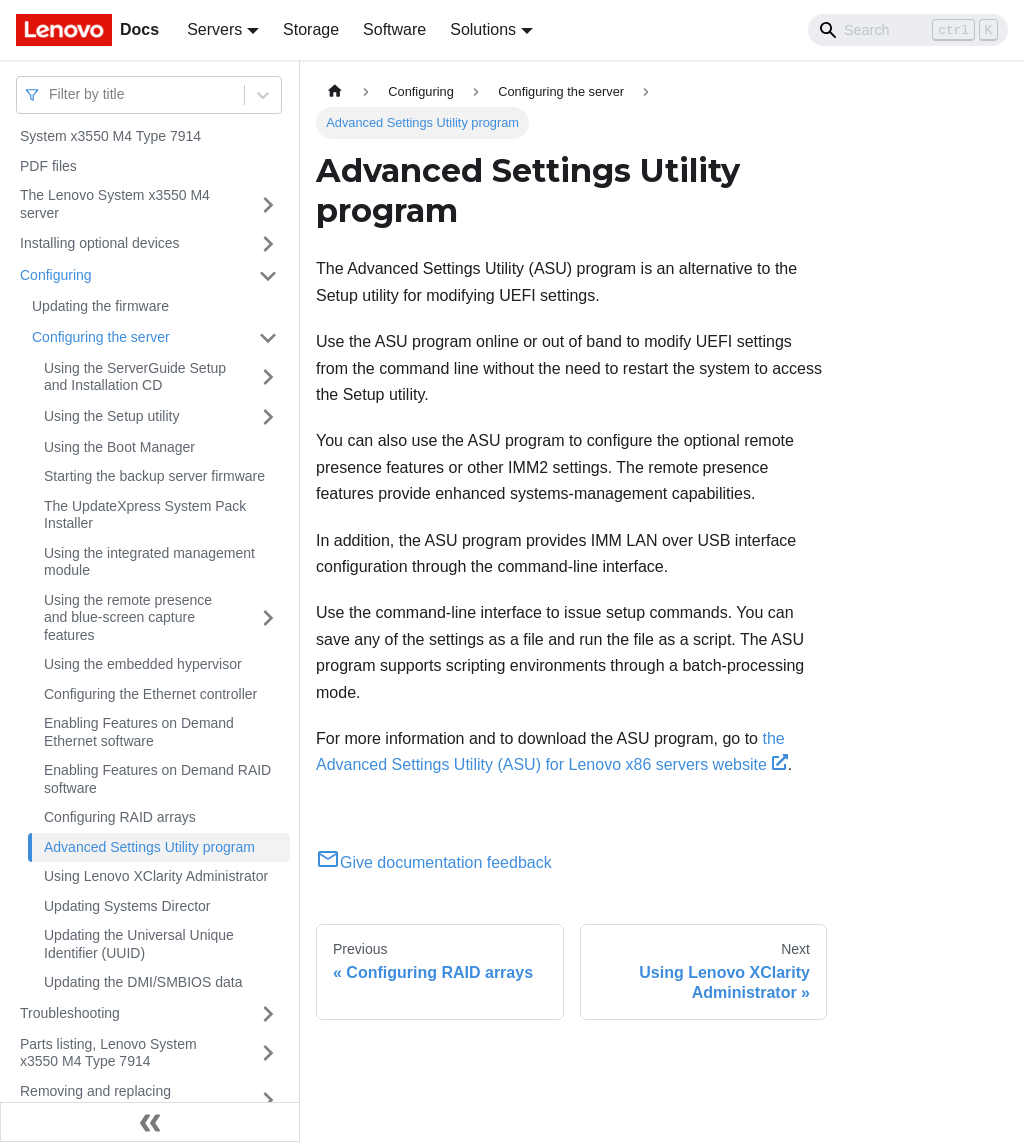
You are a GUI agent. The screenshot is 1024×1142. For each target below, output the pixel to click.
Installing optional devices (100, 243)
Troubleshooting (70, 1013)
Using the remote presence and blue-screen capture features (128, 617)
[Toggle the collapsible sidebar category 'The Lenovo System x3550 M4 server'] (268, 204)
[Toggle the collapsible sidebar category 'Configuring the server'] (268, 338)
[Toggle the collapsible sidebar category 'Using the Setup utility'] (268, 417)
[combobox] (51, 94)
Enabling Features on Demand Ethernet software (139, 732)
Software (394, 29)
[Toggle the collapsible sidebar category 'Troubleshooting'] (268, 1014)
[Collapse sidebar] (150, 1122)
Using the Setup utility (111, 416)
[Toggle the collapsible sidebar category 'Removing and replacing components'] (268, 1100)
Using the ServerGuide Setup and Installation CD (135, 377)
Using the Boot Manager (119, 447)
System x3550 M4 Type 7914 (110, 136)
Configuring (56, 275)
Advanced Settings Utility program (149, 847)
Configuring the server (101, 337)
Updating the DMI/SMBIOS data (143, 982)
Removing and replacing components (95, 1100)
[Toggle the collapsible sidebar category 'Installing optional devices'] (268, 244)
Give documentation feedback (434, 862)
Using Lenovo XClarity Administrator (156, 876)
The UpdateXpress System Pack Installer (145, 515)
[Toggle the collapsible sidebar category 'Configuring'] (268, 276)
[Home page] (335, 91)
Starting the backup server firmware (154, 476)
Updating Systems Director (127, 906)
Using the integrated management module (149, 562)
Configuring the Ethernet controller (150, 694)
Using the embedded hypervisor (143, 664)
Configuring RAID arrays (120, 817)
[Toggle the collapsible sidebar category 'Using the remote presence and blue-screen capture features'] (268, 618)
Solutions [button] (483, 29)
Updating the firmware (100, 306)
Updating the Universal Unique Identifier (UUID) (139, 944)
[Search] (908, 30)
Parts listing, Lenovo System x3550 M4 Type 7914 (108, 1053)
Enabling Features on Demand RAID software (157, 779)
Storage (311, 29)
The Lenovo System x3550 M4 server (115, 204)
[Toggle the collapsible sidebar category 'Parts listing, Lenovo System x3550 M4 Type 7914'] (268, 1053)
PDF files (48, 166)
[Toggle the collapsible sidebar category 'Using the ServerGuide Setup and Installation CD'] (268, 377)
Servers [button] (214, 29)
